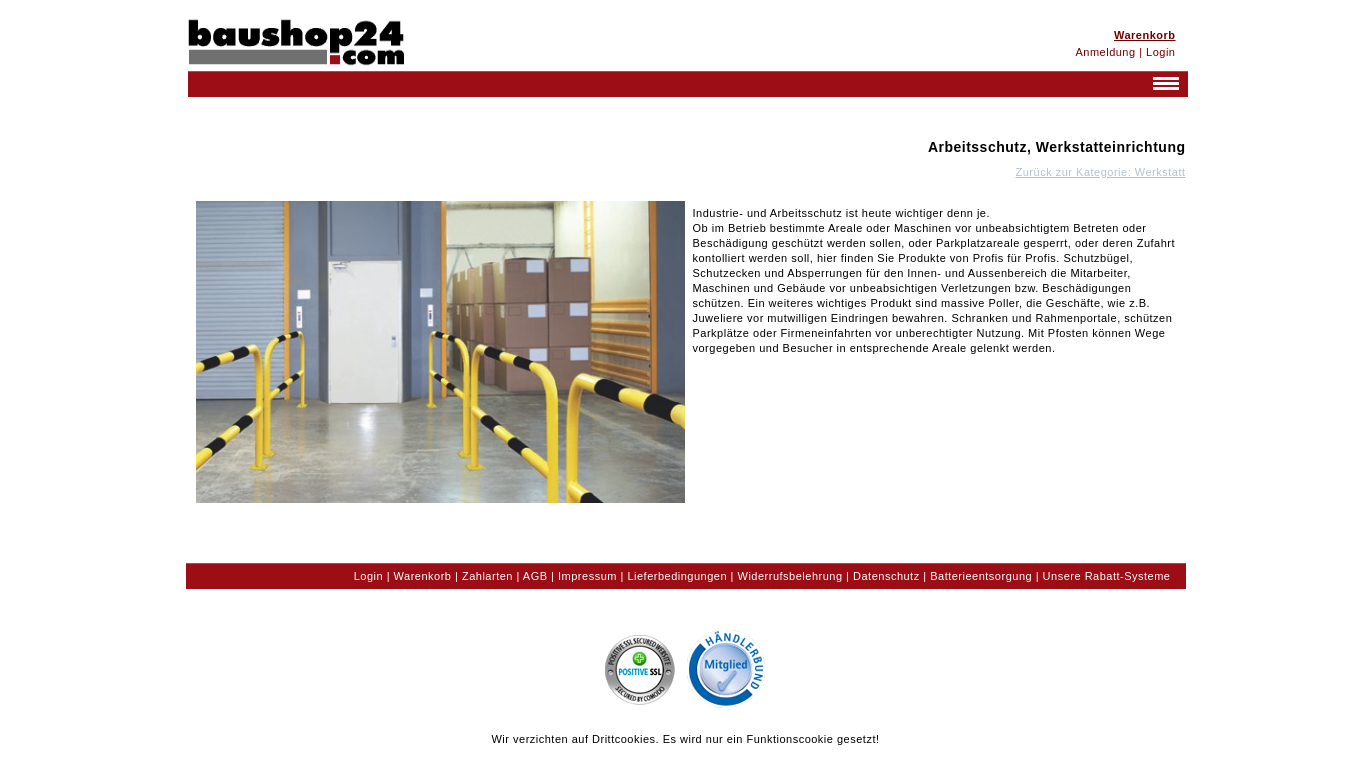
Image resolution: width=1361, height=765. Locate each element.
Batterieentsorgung (981, 576)
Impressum (587, 576)
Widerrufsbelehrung (790, 576)
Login (368, 576)
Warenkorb (423, 576)
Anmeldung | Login (1125, 52)
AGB (535, 576)
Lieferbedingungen (677, 576)
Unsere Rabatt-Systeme (1107, 576)
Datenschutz (886, 576)
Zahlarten (487, 576)
